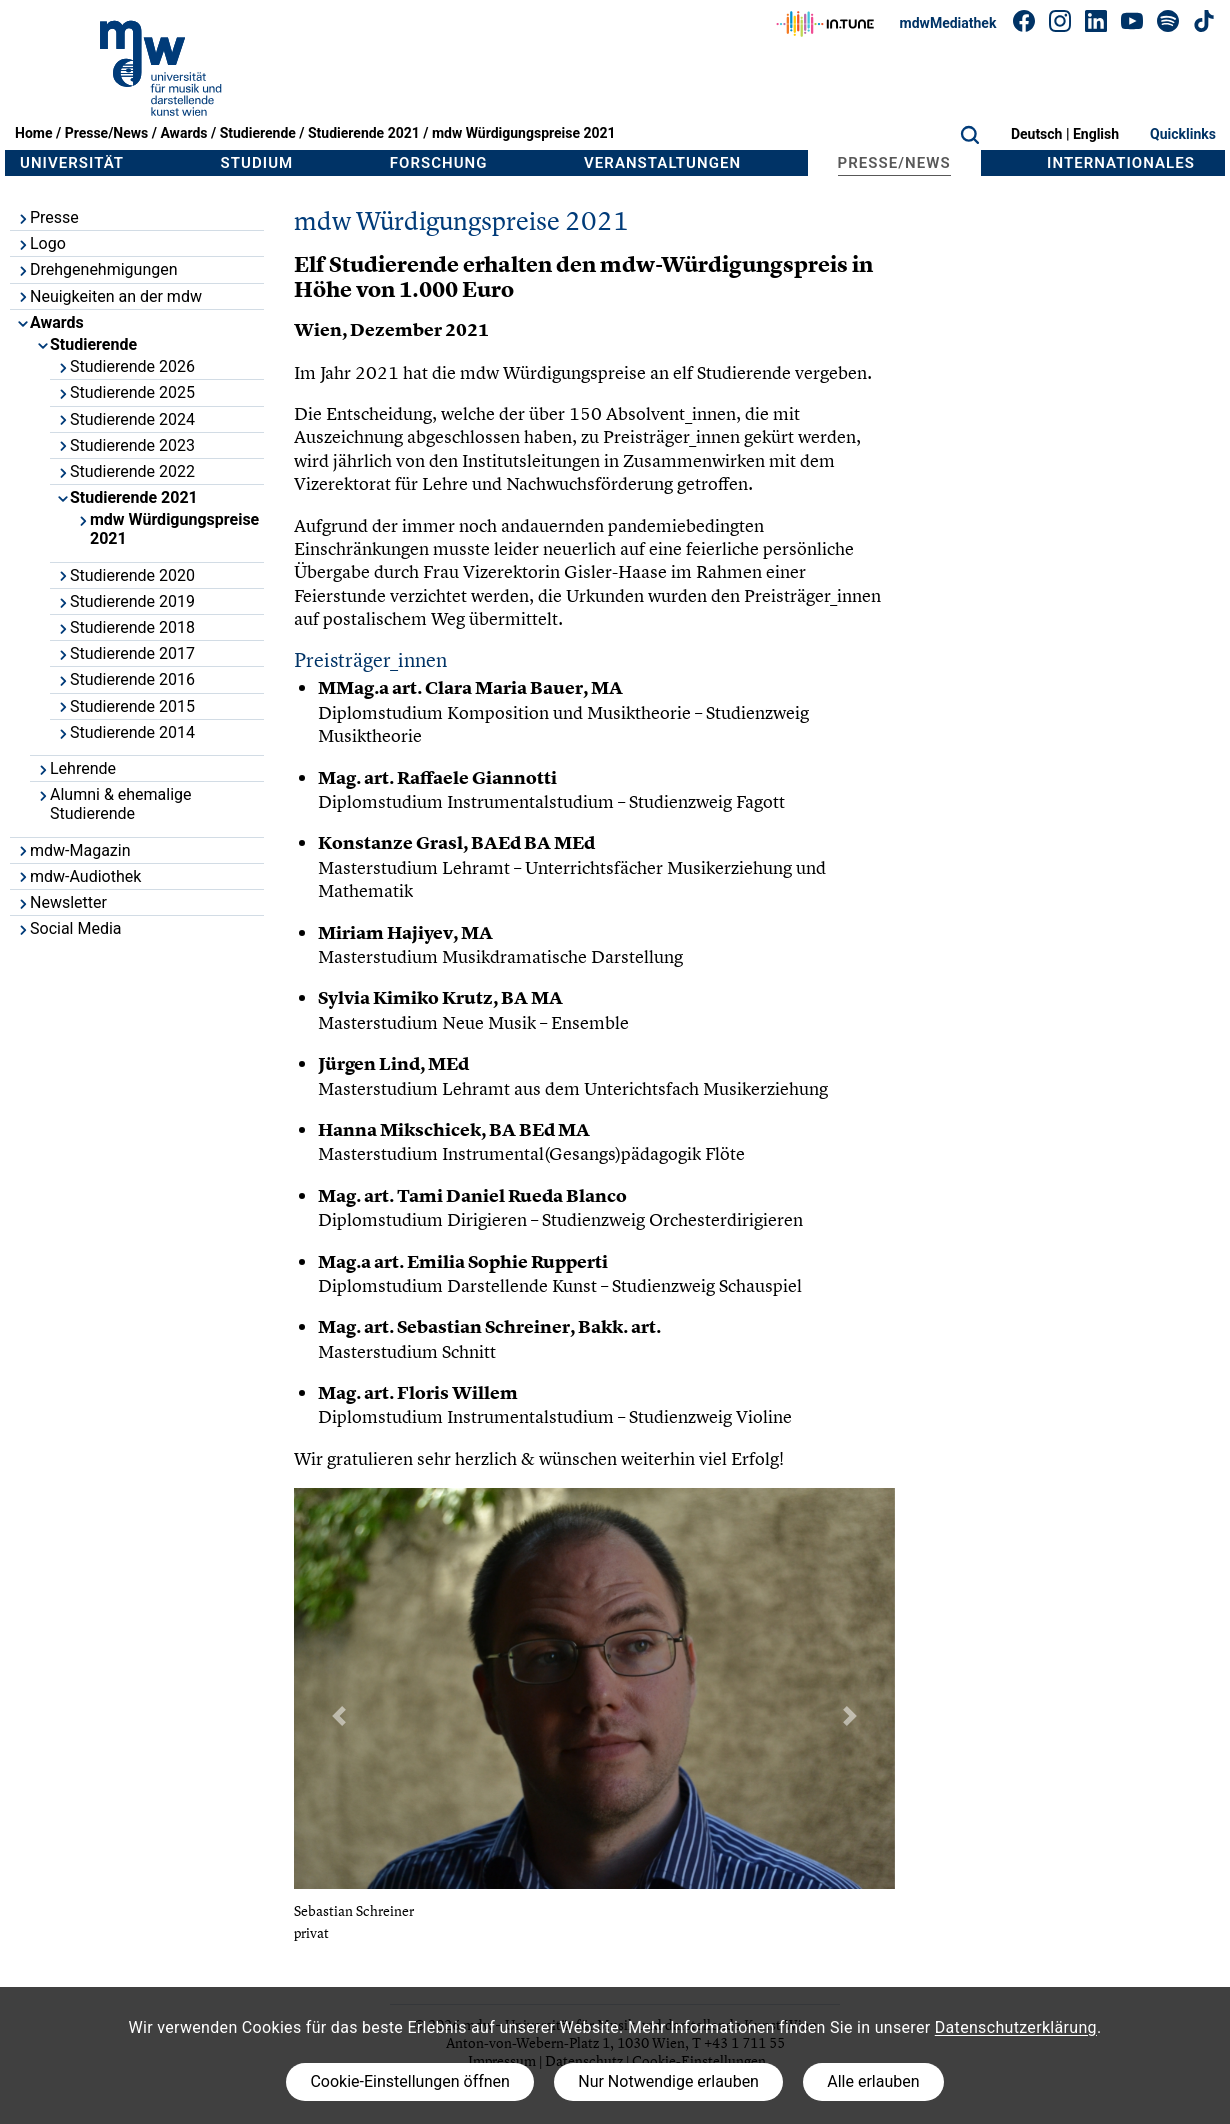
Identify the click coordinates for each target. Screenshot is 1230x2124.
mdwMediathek (948, 23)
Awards (183, 133)
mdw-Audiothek (78, 876)
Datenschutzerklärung (1016, 2027)
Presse (47, 217)
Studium (257, 163)
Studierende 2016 (125, 679)
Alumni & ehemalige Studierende (114, 804)
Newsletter (61, 902)
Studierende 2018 (125, 627)
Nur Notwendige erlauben (668, 2081)
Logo (41, 243)
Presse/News (107, 133)
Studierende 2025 (125, 392)
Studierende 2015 (125, 706)
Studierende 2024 (125, 419)
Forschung (439, 163)
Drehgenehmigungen (97, 269)
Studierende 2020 (125, 575)
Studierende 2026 (125, 366)
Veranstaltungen (662, 163)
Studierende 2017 (125, 653)
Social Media (69, 928)
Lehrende (76, 768)
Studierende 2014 (125, 732)
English (1096, 134)
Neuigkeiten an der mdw (109, 296)
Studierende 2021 (364, 133)
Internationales (1121, 163)
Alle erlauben (873, 2081)
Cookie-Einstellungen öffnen (409, 2081)
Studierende (258, 133)
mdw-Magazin (73, 850)
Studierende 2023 (125, 445)
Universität (72, 163)
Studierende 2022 (125, 471)
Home (33, 133)
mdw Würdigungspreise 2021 (524, 133)
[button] (339, 1716)
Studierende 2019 (125, 601)
